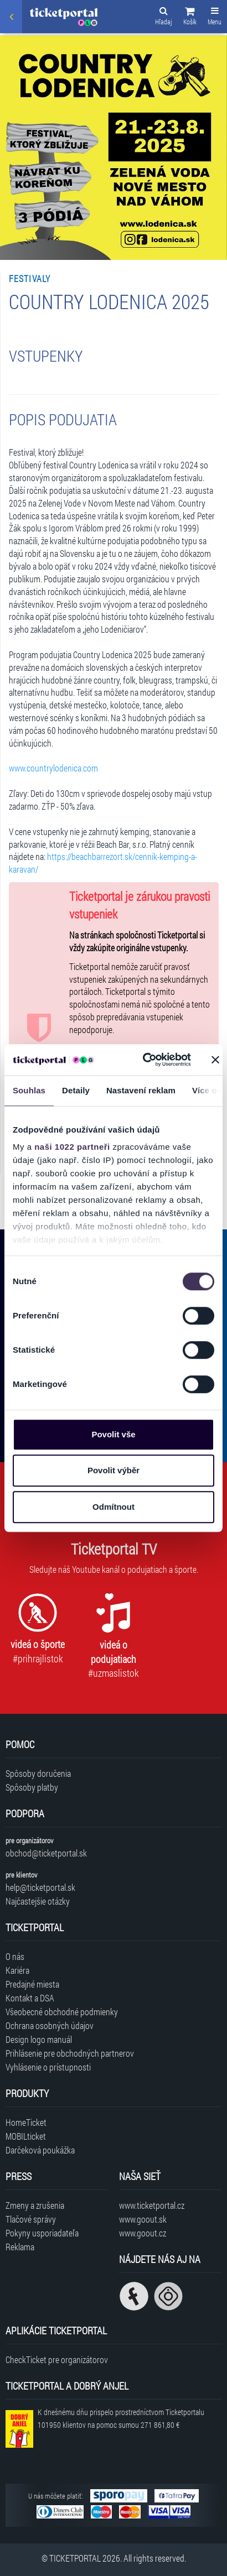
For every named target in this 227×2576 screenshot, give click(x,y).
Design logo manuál (39, 2039)
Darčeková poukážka (40, 2150)
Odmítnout (113, 1506)
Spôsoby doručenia (38, 1773)
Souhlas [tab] (29, 1090)
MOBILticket (26, 2136)
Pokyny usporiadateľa (42, 2233)
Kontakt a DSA (30, 1998)
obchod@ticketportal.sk (46, 1853)
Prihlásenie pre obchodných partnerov (70, 2053)
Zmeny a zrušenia (35, 2205)
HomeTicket (26, 2122)
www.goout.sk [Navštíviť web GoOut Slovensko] (143, 2219)
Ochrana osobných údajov (50, 2025)
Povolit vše (113, 1434)
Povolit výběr (113, 1470)
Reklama (20, 2246)
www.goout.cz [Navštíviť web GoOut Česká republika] (142, 2233)
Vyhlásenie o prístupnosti (48, 2067)
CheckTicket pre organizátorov (57, 2359)
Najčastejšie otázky (38, 1901)
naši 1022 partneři (72, 1146)
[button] (190, 17)
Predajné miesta (32, 1984)
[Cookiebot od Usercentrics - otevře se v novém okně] (144, 1059)
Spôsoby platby (32, 1787)
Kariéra (17, 1970)
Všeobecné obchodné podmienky (62, 2011)
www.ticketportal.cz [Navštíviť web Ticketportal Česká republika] (151, 2205)
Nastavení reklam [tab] (141, 1090)
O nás (15, 1956)
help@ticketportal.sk (40, 1887)
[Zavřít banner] (215, 1059)
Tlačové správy (31, 2219)
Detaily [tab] (76, 1090)
